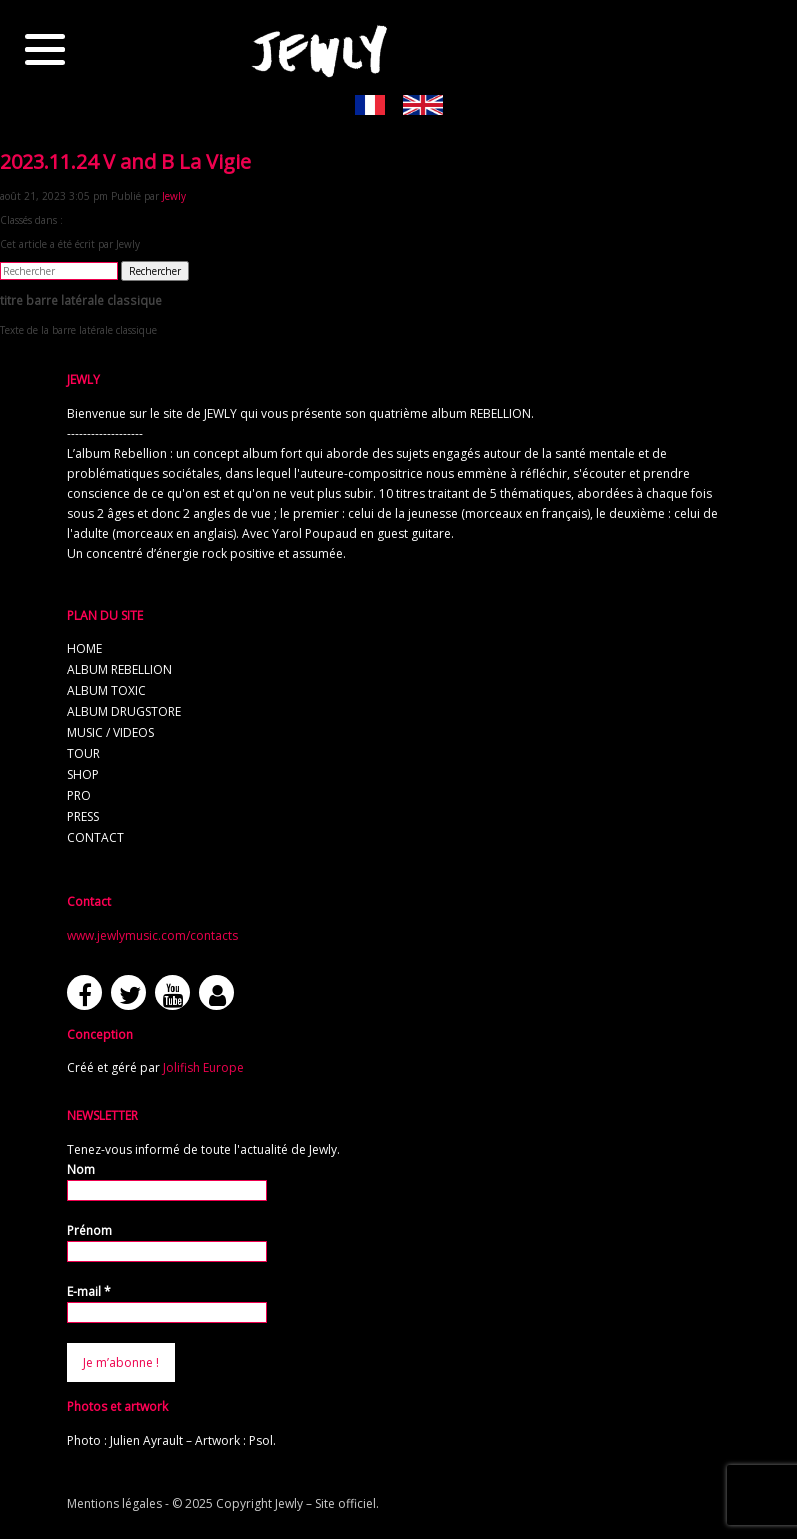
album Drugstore (124, 711)
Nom (81, 1169)
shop (83, 774)
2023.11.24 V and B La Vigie (125, 161)
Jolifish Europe (203, 1067)
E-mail (89, 1291)
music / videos (110, 732)
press (83, 816)
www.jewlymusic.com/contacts (152, 935)
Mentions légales (114, 1503)
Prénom (89, 1230)
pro (79, 795)
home (84, 648)
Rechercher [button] (155, 271)
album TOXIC (106, 690)
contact (95, 837)
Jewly (174, 196)
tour (83, 753)
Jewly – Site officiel (325, 1503)
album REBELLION (119, 669)
